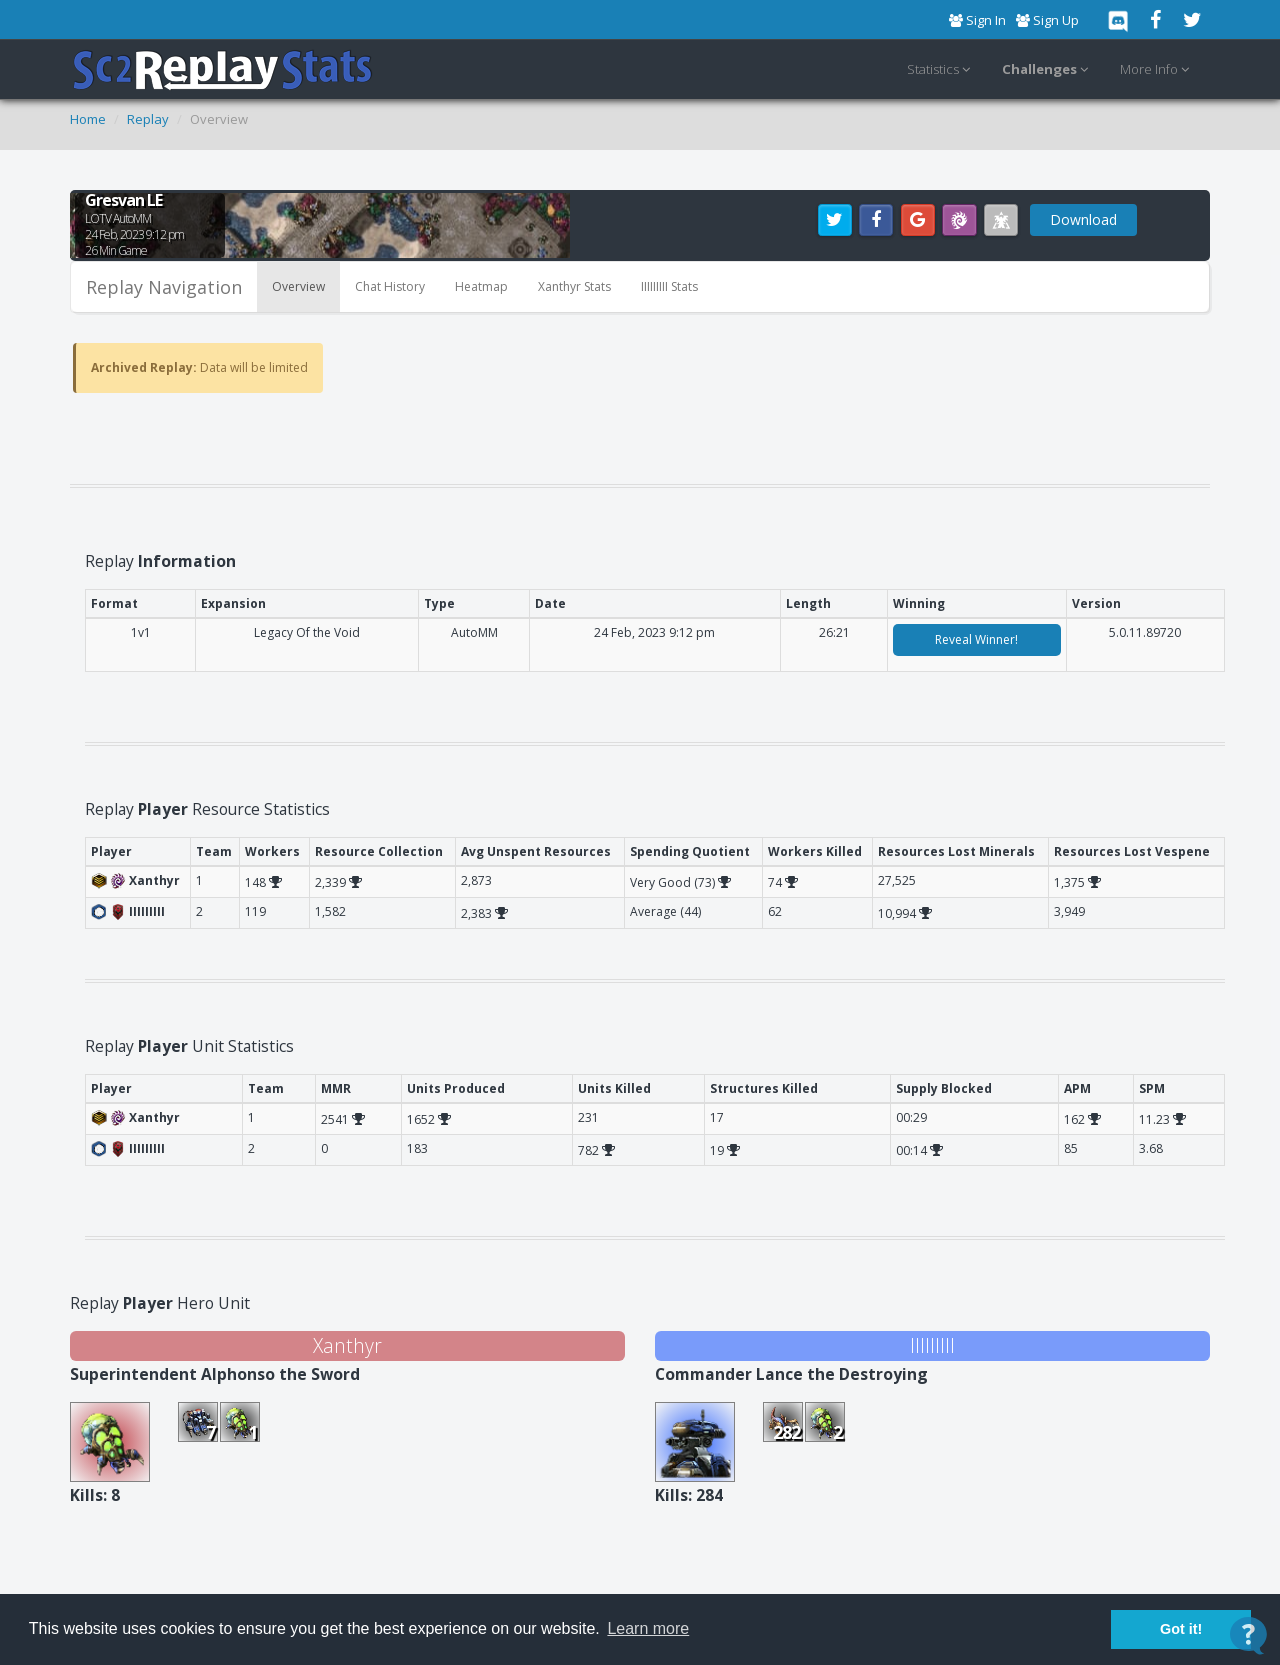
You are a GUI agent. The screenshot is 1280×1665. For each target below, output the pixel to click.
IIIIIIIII (932, 1345)
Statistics (941, 70)
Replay (148, 119)
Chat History (390, 286)
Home (88, 119)
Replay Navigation (164, 287)
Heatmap (481, 286)
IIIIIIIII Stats (669, 286)
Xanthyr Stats (574, 286)
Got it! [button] (1181, 1629)
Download (1083, 219)
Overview (298, 286)
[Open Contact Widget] (1248, 1635)
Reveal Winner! (976, 639)
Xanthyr (347, 1345)
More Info (1157, 70)
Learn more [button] (648, 1628)
